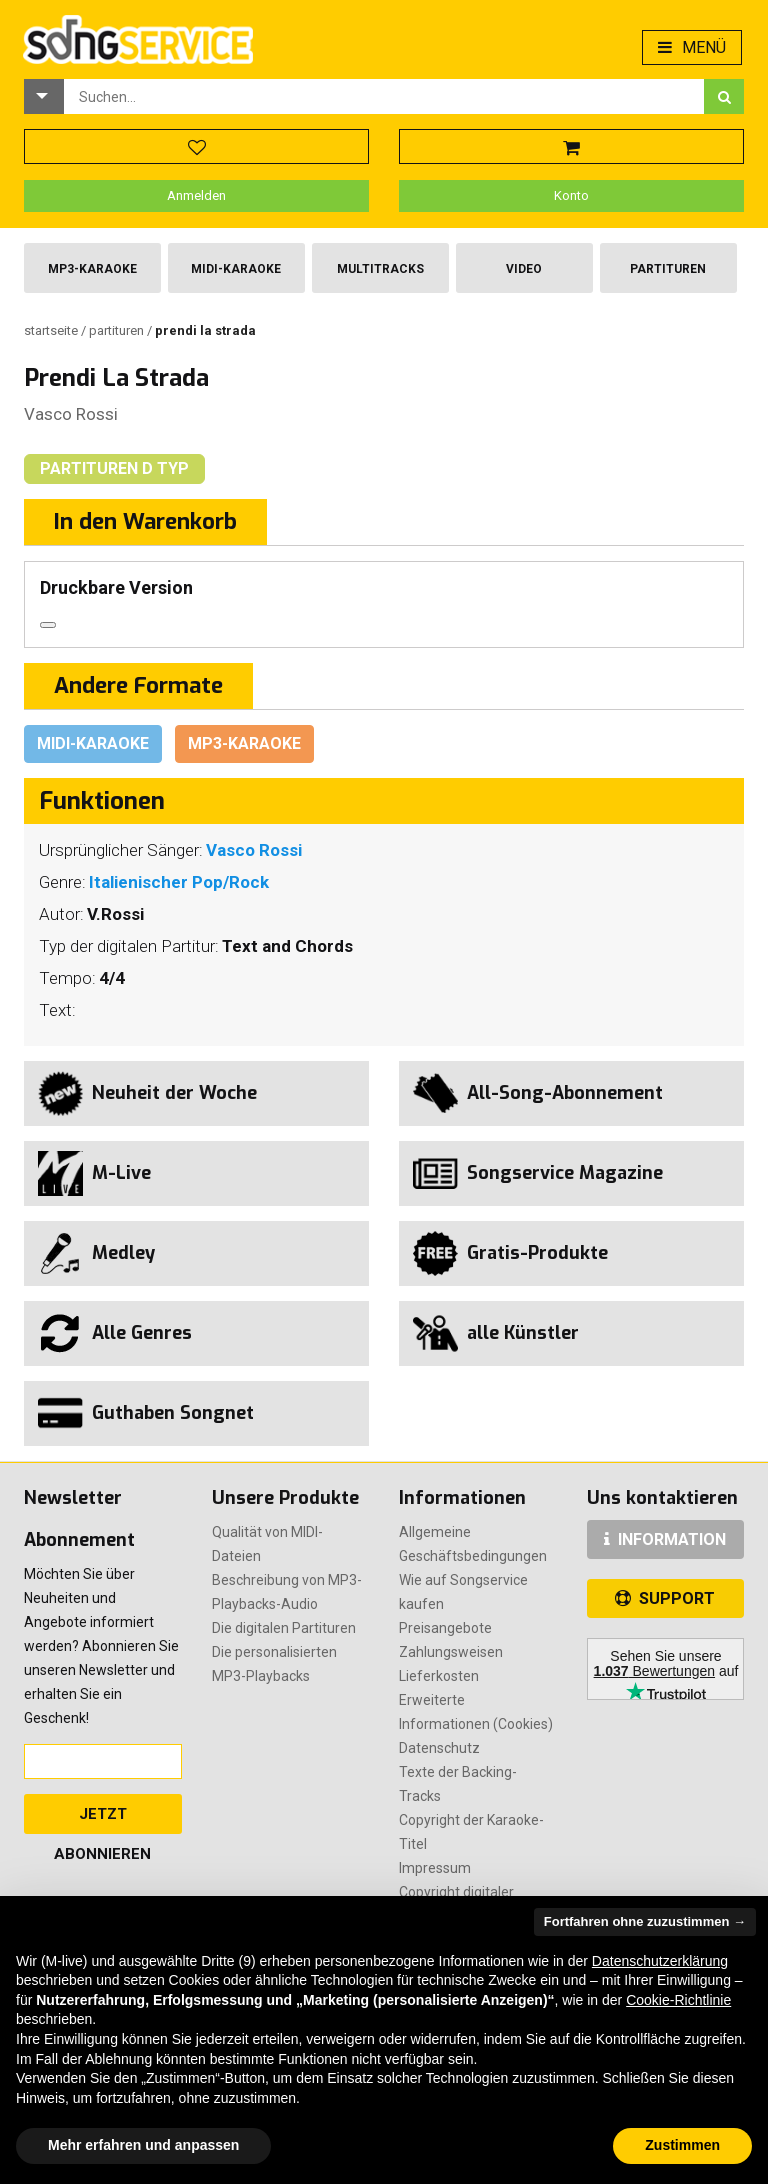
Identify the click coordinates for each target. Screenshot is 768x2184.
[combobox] (384, 96)
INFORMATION (665, 1539)
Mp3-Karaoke (92, 269)
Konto (571, 195)
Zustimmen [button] (682, 2145)
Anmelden (196, 195)
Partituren (668, 269)
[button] (44, 96)
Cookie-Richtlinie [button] (678, 2000)
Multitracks (380, 269)
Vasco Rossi (71, 414)
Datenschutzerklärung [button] (660, 1961)
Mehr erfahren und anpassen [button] (143, 2145)
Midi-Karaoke (236, 269)
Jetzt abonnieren (102, 1819)
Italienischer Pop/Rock (179, 882)
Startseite (52, 330)
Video (524, 269)
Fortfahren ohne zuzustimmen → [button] (645, 1921)
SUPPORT (665, 1598)
